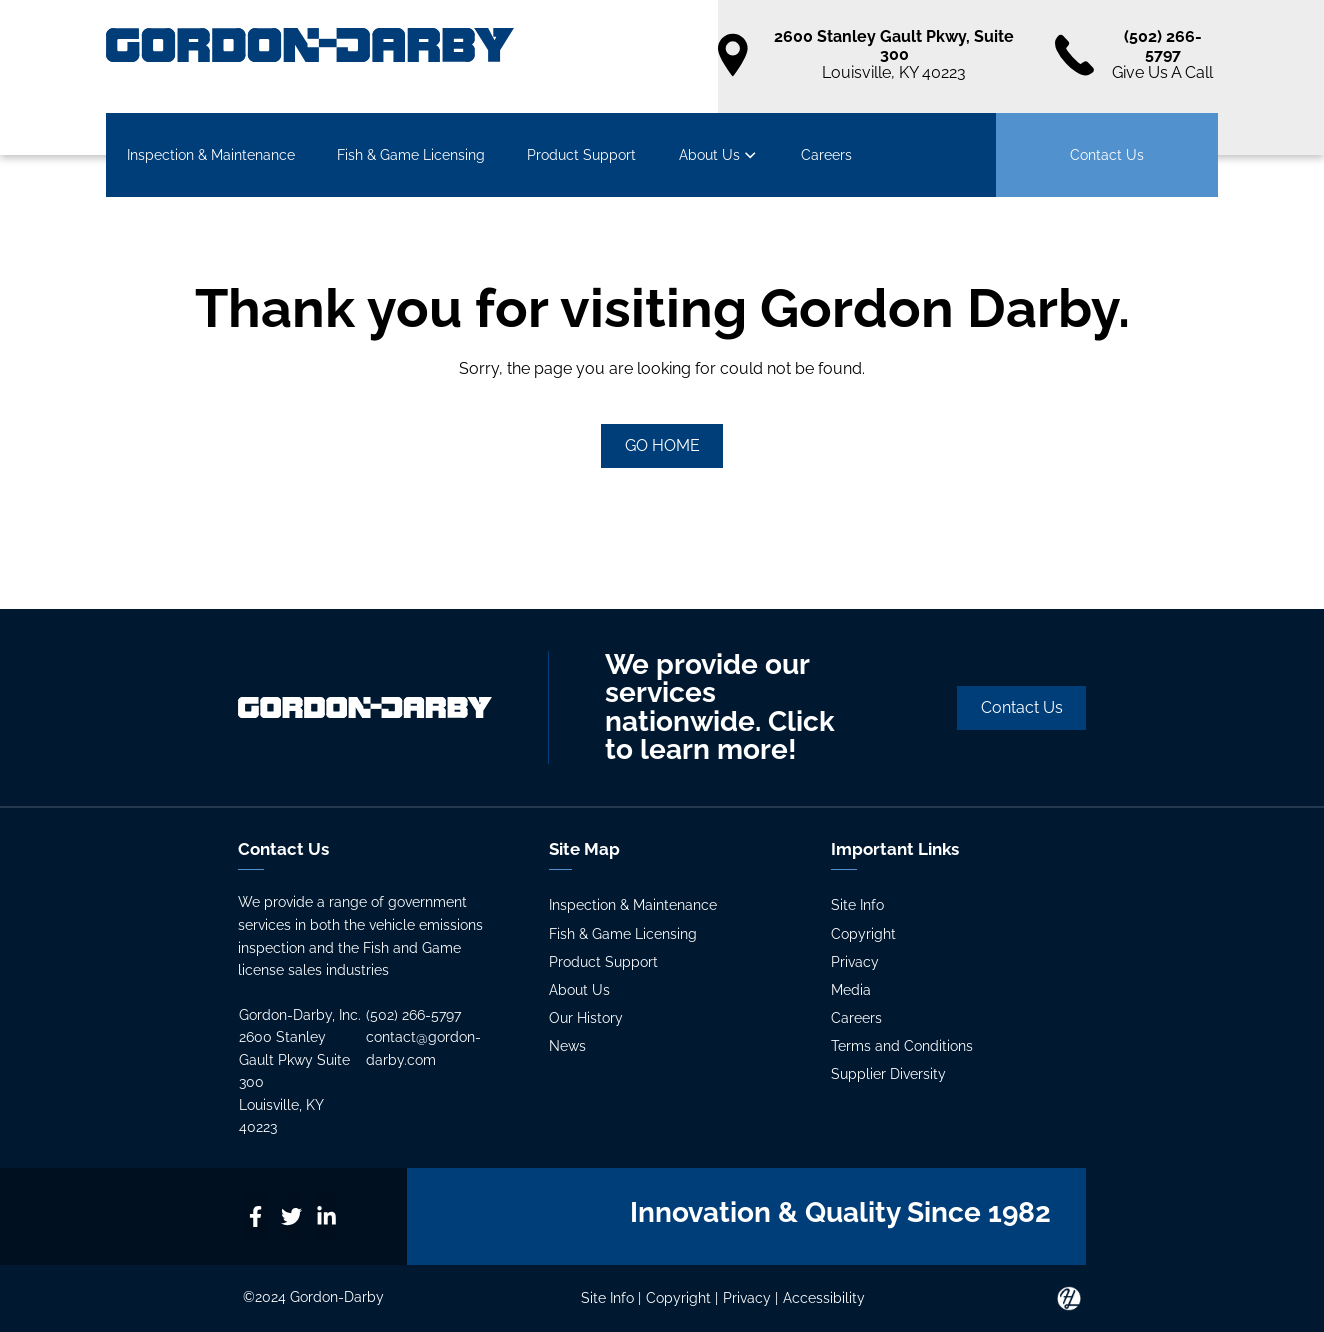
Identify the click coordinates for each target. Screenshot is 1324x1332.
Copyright (863, 934)
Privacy (855, 962)
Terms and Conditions (902, 1046)
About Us (719, 155)
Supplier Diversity (888, 1074)
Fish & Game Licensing (411, 155)
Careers (826, 155)
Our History (586, 1018)
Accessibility (824, 1298)
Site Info (857, 905)
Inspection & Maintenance (211, 155)
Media (851, 990)
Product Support (581, 155)
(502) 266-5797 (413, 1015)
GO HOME (662, 445)
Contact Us (1107, 155)
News (567, 1046)
